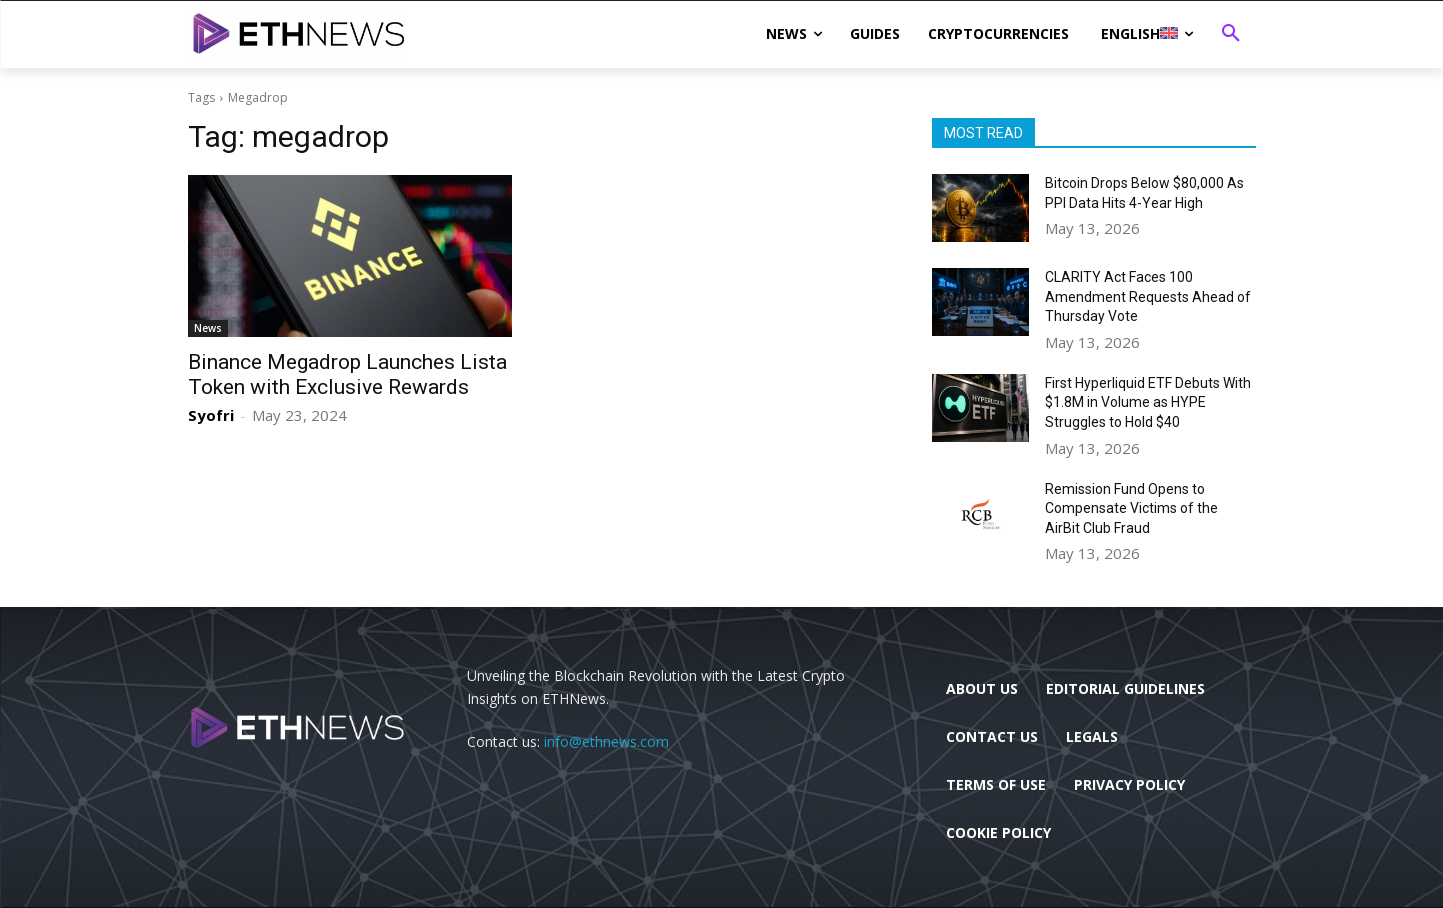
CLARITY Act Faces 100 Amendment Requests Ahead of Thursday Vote (1148, 296)
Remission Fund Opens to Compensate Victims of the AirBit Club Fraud (1131, 508)
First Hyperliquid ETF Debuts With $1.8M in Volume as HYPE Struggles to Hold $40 (1148, 402)
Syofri (211, 415)
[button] (1231, 34)
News (208, 328)
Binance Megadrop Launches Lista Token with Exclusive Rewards (347, 374)
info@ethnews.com (606, 741)
